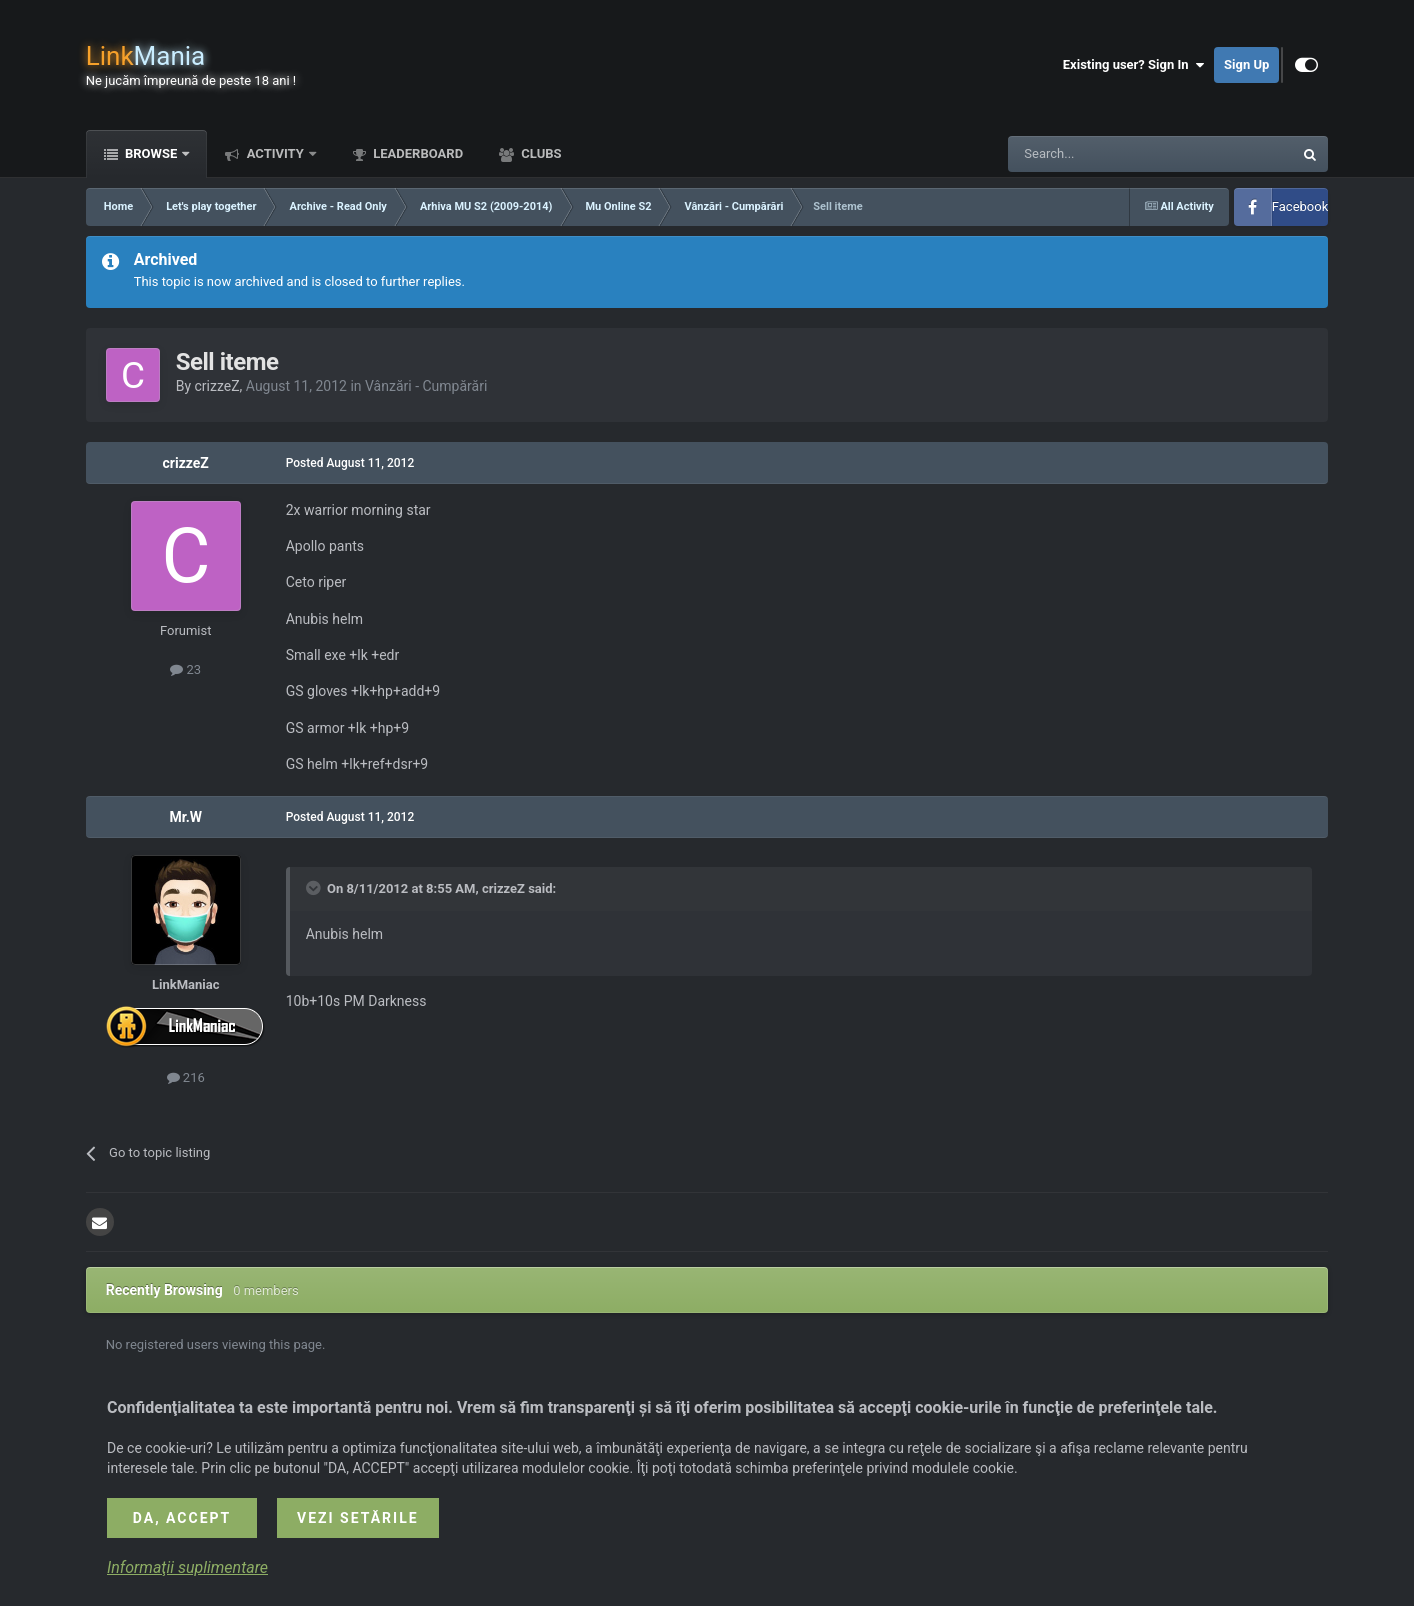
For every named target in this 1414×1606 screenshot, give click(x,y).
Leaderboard (416, 153)
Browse (151, 153)
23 (185, 669)
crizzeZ (217, 386)
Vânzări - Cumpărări (426, 386)
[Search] (1103, 154)
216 (186, 1077)
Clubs (539, 153)
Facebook (1300, 206)
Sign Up (1246, 64)
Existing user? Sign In (1133, 65)
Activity (275, 153)
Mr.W (185, 817)
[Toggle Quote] (315, 888)
